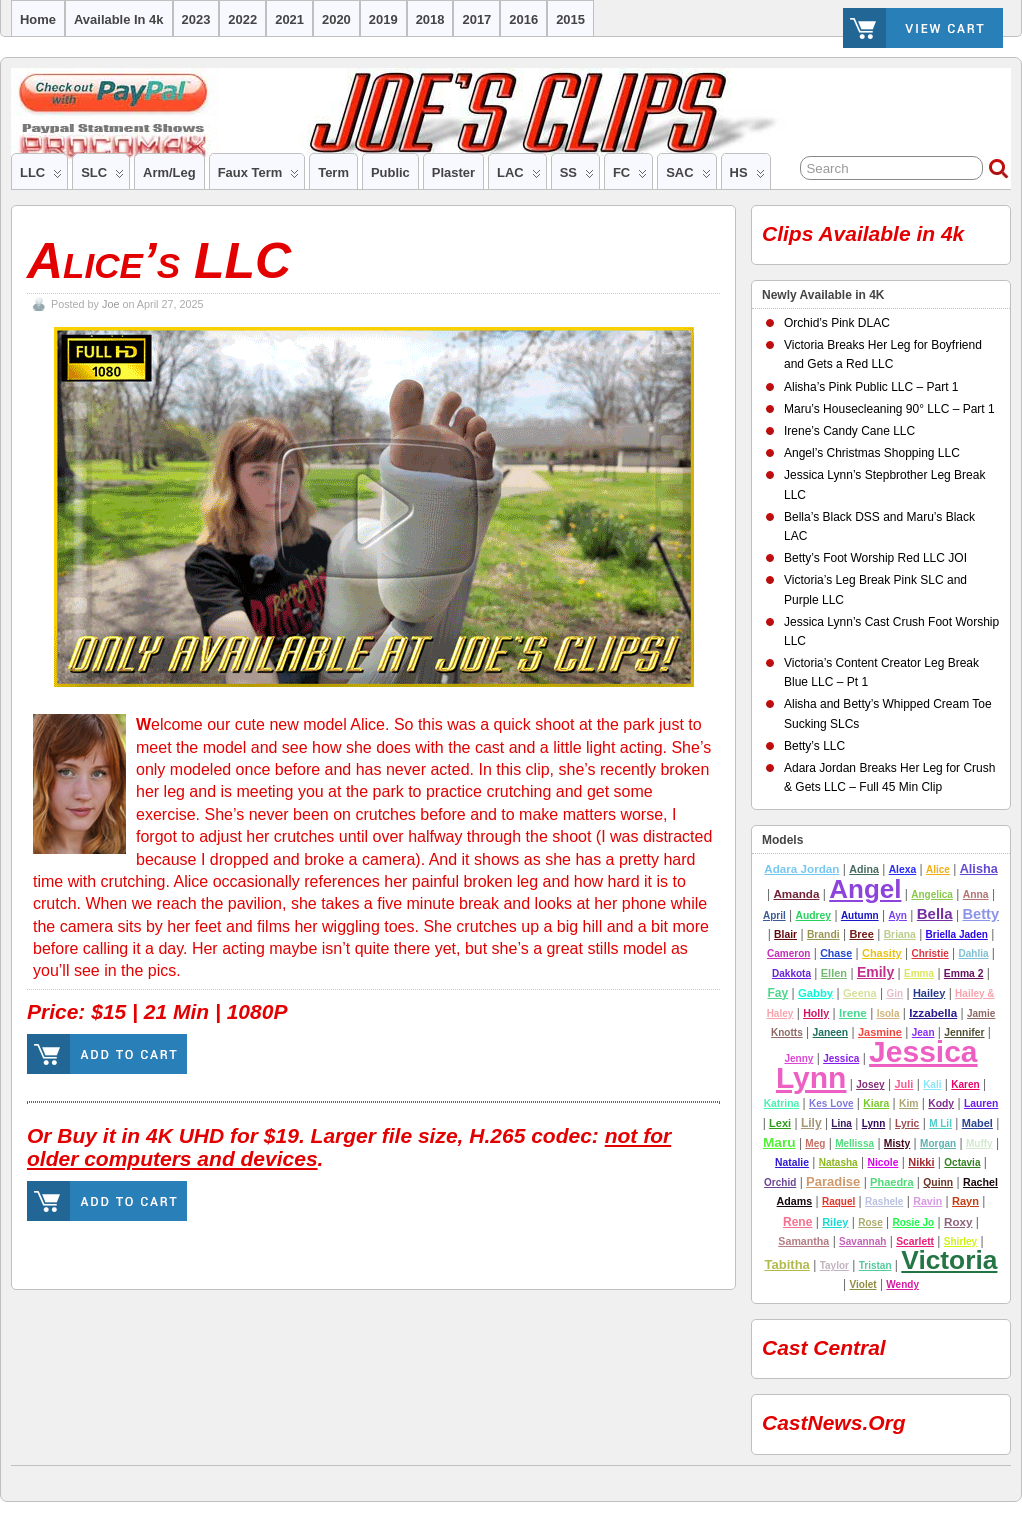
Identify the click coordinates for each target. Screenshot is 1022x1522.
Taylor (834, 1265)
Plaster (453, 172)
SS (577, 177)
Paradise (833, 1181)
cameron (788, 953)
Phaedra (891, 1182)
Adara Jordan (801, 868)
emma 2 (964, 973)
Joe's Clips (19, 1478)
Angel (865, 889)
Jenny (798, 1058)
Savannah (862, 1241)
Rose (870, 1222)
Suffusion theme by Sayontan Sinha (1001, 1478)
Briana (900, 934)
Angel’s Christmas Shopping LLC (872, 453)
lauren (981, 1103)
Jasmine (880, 1032)
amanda (796, 893)
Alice (938, 869)
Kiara (876, 1103)
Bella (935, 913)
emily (875, 972)
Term (333, 172)
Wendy (902, 1284)
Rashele (884, 1201)
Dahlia (974, 953)
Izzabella (933, 1012)
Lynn (874, 1123)
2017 (476, 19)
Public (390, 172)
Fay (777, 993)
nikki (921, 1162)
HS (747, 177)
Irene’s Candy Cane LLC (849, 431)
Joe (110, 304)
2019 (383, 19)
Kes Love (831, 1103)
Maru (779, 1142)
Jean (923, 1032)
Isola (888, 1013)
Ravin (927, 1201)
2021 (289, 19)
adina (864, 869)
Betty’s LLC (814, 746)
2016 (523, 19)
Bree (861, 934)
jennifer (964, 1032)
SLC (102, 177)
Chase (836, 953)
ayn (897, 915)
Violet (863, 1284)
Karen (965, 1084)
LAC (519, 177)
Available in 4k (119, 19)
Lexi (780, 1123)
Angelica (932, 894)
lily (811, 1123)
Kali (932, 1084)
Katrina (782, 1103)
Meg (815, 1143)
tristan (875, 1265)
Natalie (792, 1162)
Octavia (962, 1162)
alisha (979, 869)
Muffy (979, 1143)
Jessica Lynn (877, 1064)
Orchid (780, 1182)
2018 (430, 19)
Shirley (960, 1241)
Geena (860, 993)
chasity (882, 953)
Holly (816, 1013)
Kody (941, 1103)
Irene (853, 1012)
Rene (797, 1222)
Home (38, 19)
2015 (570, 19)
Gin (894, 993)
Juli (903, 1084)
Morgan (938, 1143)
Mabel (977, 1123)
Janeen (831, 1032)
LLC (41, 177)
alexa (903, 869)
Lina (841, 1123)
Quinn (938, 1182)
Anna (976, 894)
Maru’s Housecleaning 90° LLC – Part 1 (889, 409)
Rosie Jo (914, 1222)
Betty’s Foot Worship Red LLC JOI (875, 558)
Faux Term (259, 177)
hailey (929, 993)
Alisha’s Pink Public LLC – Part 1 (871, 387)
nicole (882, 1162)
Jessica (841, 1058)
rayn (965, 1201)
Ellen (834, 973)
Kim (909, 1103)
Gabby (815, 993)
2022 (242, 19)
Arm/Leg (169, 172)
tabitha (787, 1264)
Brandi (823, 934)
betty (980, 914)
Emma (919, 973)
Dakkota (791, 973)
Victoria (949, 1260)
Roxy (958, 1221)
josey (870, 1084)
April (774, 915)
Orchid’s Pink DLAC (837, 323)
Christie (929, 953)
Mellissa (854, 1143)
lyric (907, 1123)
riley (835, 1222)
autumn (860, 915)
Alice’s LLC (159, 261)
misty (897, 1143)
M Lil (940, 1123)
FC (630, 177)
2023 (196, 19)
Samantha (803, 1241)
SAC (688, 177)
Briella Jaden (957, 934)
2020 (336, 19)
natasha (838, 1162)
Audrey (813, 915)
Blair (785, 934)
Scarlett (915, 1241)
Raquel (838, 1201)
